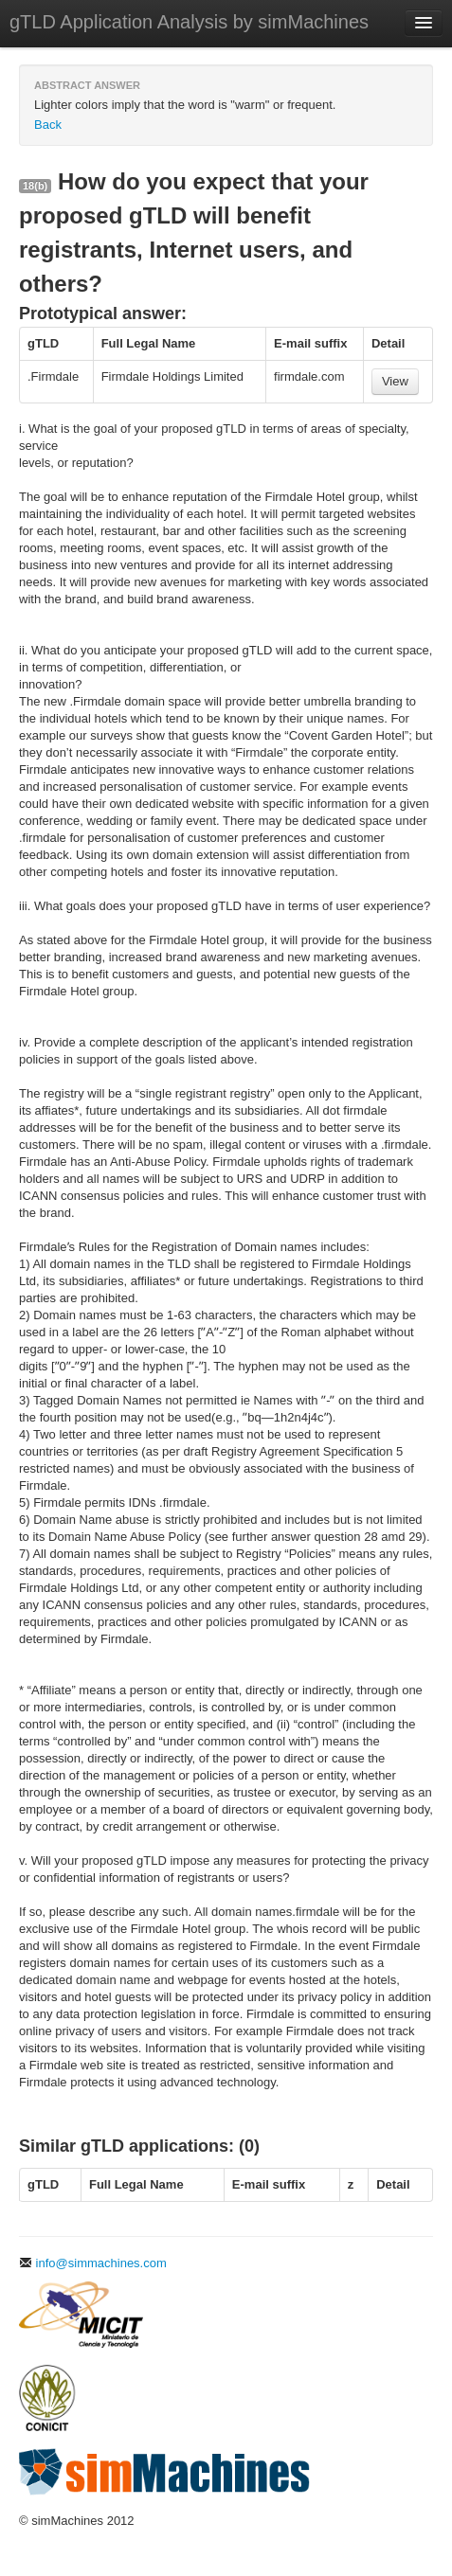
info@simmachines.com (93, 2263)
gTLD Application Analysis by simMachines (189, 21)
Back (48, 124)
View (395, 381)
